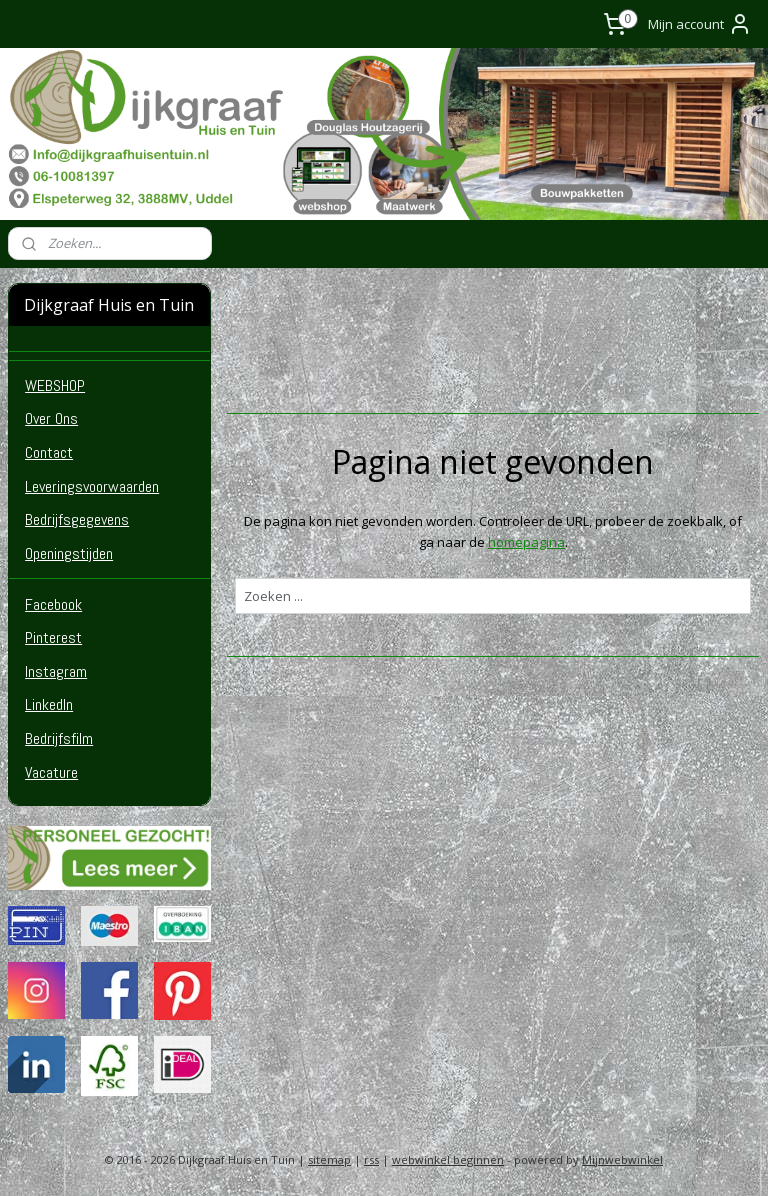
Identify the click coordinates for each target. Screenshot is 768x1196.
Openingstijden (69, 553)
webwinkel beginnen (448, 1159)
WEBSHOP (55, 385)
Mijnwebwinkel (622, 1159)
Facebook (53, 604)
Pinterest (53, 637)
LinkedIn (49, 704)
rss (371, 1159)
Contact (49, 452)
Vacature (51, 772)
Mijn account (700, 24)
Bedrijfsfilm (59, 738)
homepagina (526, 541)
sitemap (329, 1159)
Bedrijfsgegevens (77, 519)
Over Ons (51, 418)
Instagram (56, 671)
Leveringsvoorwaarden (92, 486)
